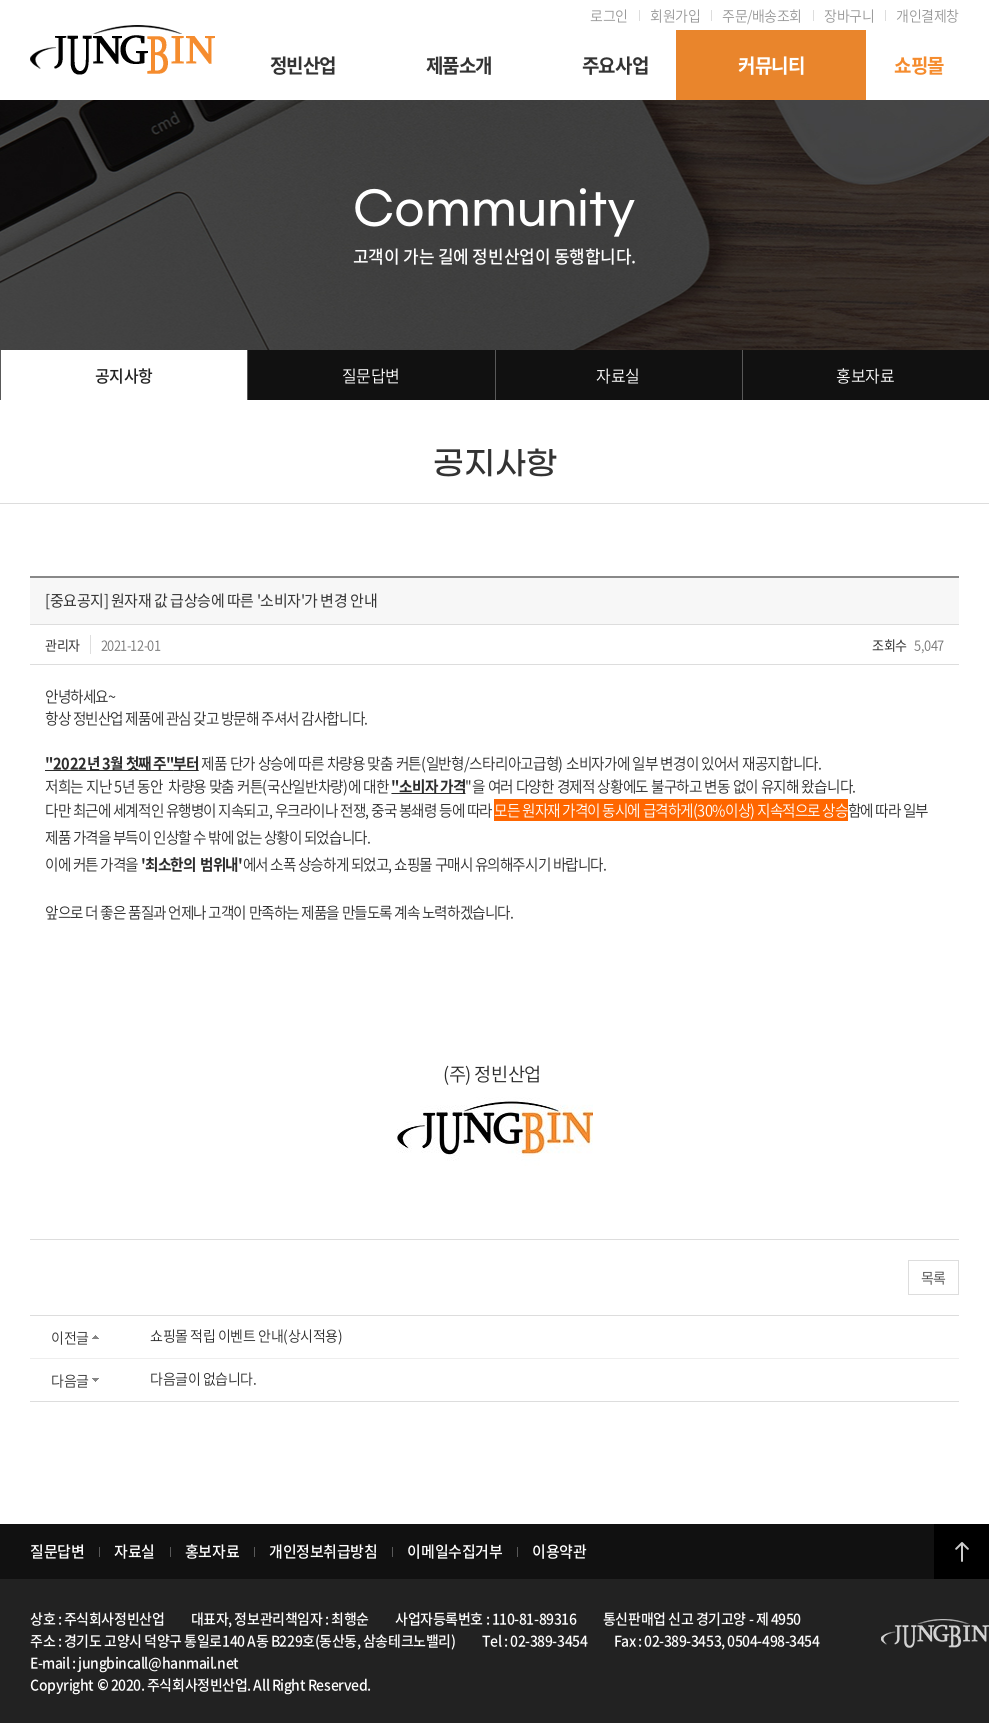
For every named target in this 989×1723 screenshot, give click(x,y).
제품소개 (459, 65)
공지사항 (124, 375)
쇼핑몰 (919, 65)
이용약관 (559, 1551)
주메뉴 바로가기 (0, 0)
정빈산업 (303, 65)
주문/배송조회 (762, 15)
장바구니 (849, 15)
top (961, 1551)
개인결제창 (927, 15)
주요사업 (615, 65)
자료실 (618, 375)
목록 (933, 1277)
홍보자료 (865, 375)
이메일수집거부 (454, 1551)
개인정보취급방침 (323, 1551)
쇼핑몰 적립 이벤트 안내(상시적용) (246, 1335)
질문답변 (371, 375)
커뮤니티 (771, 65)
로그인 (609, 15)
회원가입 (675, 15)
